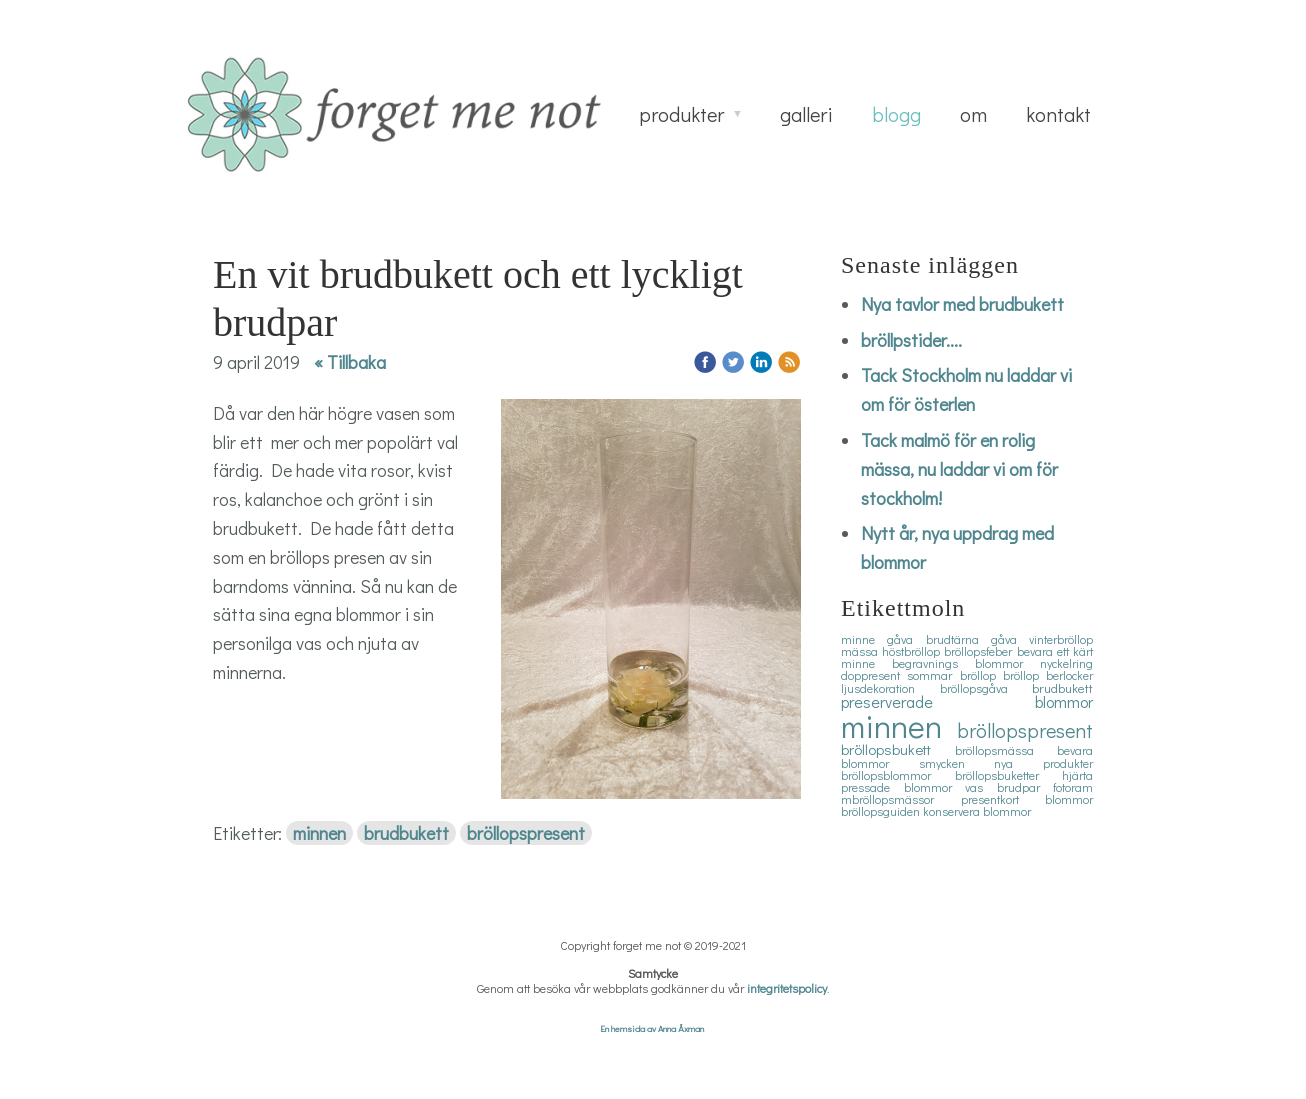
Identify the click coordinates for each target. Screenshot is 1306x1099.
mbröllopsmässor (901, 799)
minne (864, 639)
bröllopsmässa (1006, 750)
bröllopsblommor (898, 775)
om (973, 114)
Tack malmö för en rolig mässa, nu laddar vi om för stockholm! (959, 469)
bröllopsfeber (980, 651)
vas (981, 787)
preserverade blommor (967, 701)
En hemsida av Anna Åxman (653, 1028)
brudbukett (406, 833)
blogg (896, 114)
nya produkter (1043, 763)
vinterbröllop (1061, 639)
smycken (957, 763)
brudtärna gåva (978, 639)
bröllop (1024, 675)
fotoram (1073, 787)
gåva (906, 639)
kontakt (1058, 114)
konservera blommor (977, 811)
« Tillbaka (350, 362)
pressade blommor (903, 787)
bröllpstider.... (911, 340)
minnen (319, 833)
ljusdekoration (890, 688)
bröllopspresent (526, 833)
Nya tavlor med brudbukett (962, 304)
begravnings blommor (966, 663)
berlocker (1069, 675)
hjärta (1077, 775)
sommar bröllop (955, 675)
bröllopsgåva (986, 688)
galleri (806, 114)
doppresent (874, 675)
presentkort (1003, 799)
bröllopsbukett (898, 749)
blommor (1069, 799)
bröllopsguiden (882, 811)
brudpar (1025, 787)
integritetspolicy (787, 988)
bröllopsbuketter (1009, 775)
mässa (861, 651)
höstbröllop (913, 651)
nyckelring (1066, 663)
